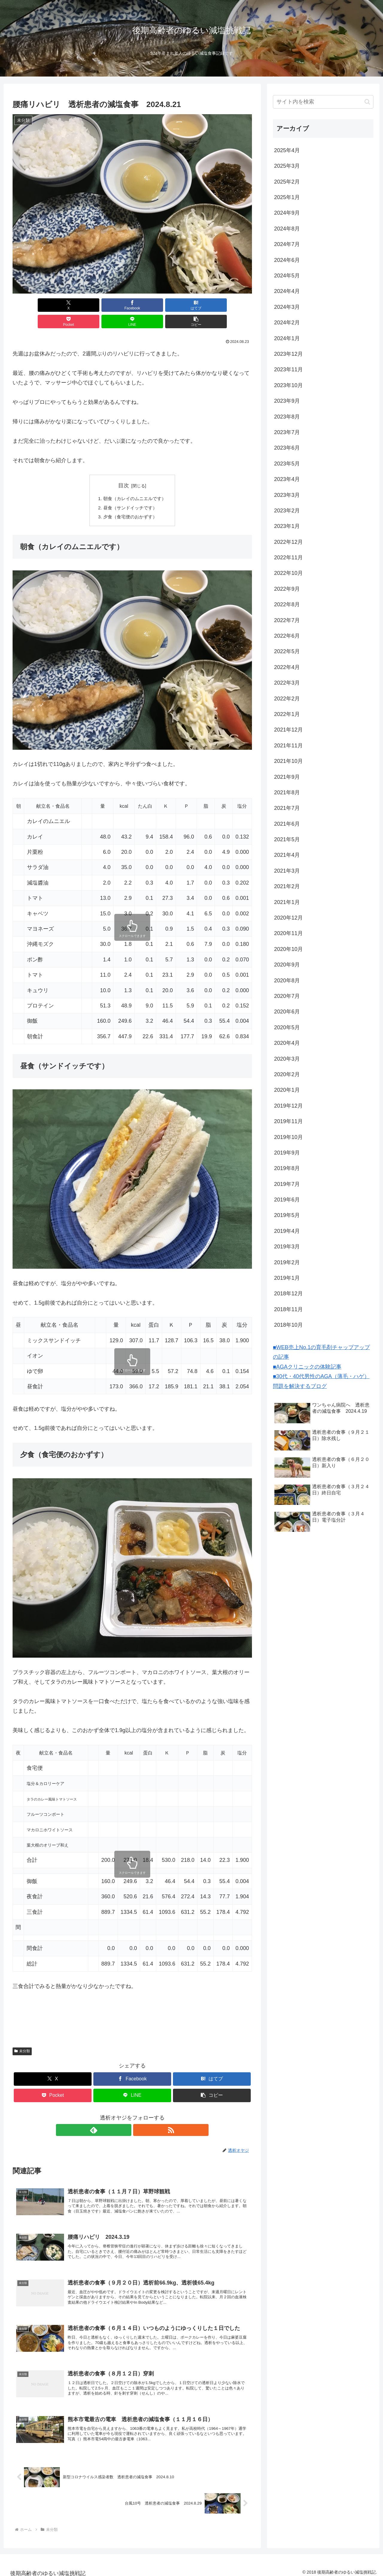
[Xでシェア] (32, 305)
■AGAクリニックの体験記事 (307, 1367)
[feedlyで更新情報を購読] (125, 2115)
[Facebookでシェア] (72, 305)
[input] (323, 102)
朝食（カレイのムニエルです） (134, 482)
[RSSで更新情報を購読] (139, 2115)
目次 (123, 469)
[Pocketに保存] (152, 305)
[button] (233, 305)
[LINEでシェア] (193, 305)
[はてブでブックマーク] (112, 305)
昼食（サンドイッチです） (130, 492)
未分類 (22, 2036)
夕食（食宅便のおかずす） (130, 501)
